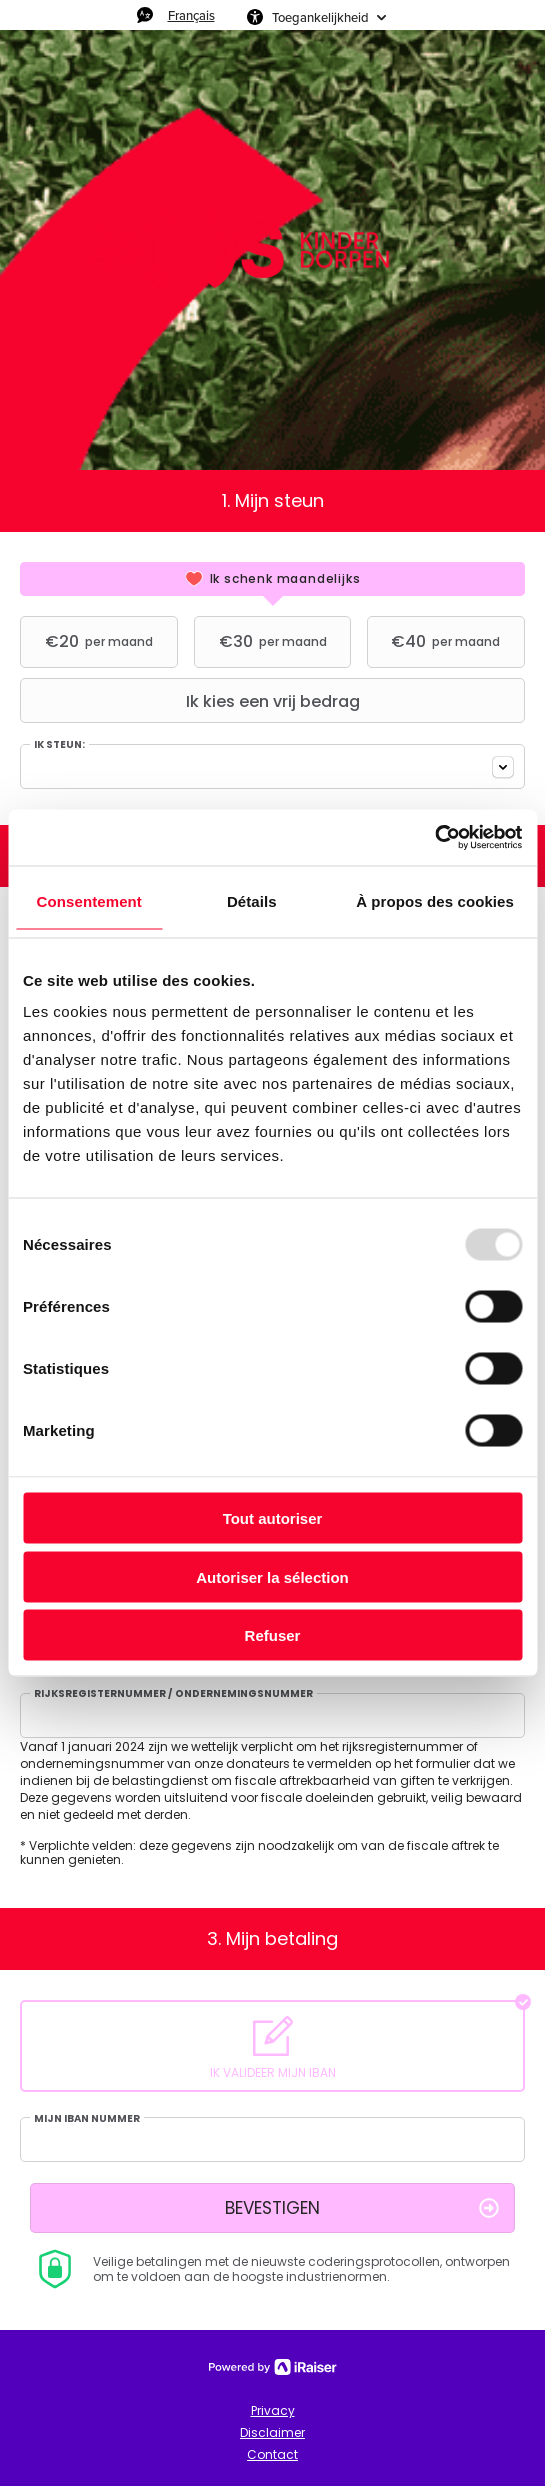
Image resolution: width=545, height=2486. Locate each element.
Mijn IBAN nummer (87, 2119)
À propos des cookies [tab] (435, 900)
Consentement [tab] (89, 900)
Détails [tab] (252, 900)
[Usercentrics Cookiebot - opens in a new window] (434, 838)
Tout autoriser (273, 1518)
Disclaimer (272, 2432)
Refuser (273, 1635)
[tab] (272, 579)
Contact (272, 2454)
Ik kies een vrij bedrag (192, 701)
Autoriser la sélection (272, 1576)
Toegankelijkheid (320, 17)
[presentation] (272, 579)
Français (191, 15)
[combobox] (272, 766)
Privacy (273, 2410)
